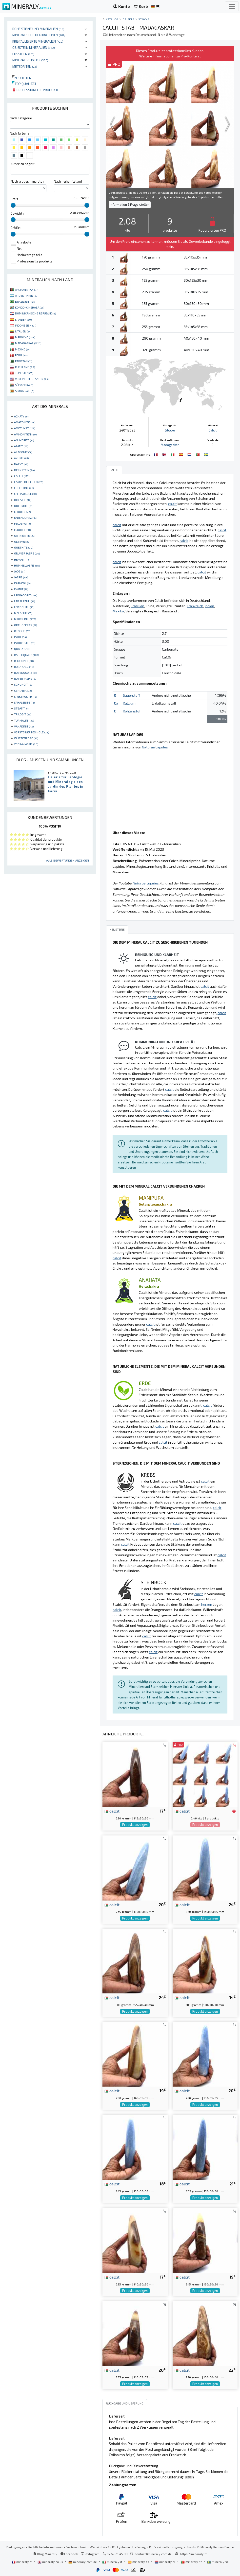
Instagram (90, 2554)
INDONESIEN (25, 325)
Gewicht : (17, 213)
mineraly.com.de (83, 2561)
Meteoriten (24, 66)
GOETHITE (23, 547)
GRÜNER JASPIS (27, 553)
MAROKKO (25, 337)
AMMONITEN (25, 434)
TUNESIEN (24, 373)
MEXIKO (22, 349)
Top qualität (24, 84)
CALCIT (21, 476)
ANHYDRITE (24, 440)
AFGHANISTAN (26, 289)
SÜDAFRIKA (24, 385)
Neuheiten (21, 78)
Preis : (15, 199)
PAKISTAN (23, 361)
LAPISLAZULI (24, 601)
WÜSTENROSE (26, 738)
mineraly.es (139, 2561)
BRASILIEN (25, 301)
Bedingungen (15, 2547)
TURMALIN (24, 720)
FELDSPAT (22, 523)
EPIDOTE (22, 511)
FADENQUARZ (25, 517)
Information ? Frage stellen (129, 205)
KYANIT (21, 589)
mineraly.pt (191, 2561)
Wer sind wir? (99, 2547)
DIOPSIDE (22, 499)
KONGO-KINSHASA (29, 307)
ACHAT (21, 416)
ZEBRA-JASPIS (26, 744)
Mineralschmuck (30, 60)
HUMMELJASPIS (27, 565)
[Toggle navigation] (232, 6)
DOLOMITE (23, 505)
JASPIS (21, 577)
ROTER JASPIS (25, 678)
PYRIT (20, 637)
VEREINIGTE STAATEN (31, 378)
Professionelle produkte (35, 90)
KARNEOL (22, 583)
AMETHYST (24, 428)
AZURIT (21, 458)
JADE (19, 571)
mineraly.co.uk (51, 2561)
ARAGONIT (23, 452)
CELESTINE (24, 487)
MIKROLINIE (25, 619)
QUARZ (21, 648)
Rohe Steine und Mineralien (38, 29)
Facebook (69, 2554)
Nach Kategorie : (21, 118)
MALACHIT (23, 613)
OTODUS (22, 631)
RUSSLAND (25, 367)
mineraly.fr (22, 2561)
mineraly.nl (165, 2561)
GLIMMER (22, 541)
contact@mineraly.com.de (153, 2554)
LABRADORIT (25, 595)
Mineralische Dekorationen (38, 35)
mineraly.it (112, 2561)
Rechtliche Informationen (45, 2547)
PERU (21, 355)
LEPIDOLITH (24, 607)
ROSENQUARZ (25, 672)
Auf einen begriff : (23, 164)
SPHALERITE (24, 702)
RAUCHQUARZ (26, 655)
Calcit (213, 430)
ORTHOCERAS (25, 625)
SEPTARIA (23, 690)
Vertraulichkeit (76, 2547)
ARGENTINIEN (26, 295)
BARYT (21, 464)
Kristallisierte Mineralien (37, 41)
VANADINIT (24, 726)
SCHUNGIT (23, 684)
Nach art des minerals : (27, 181)
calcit (112, 1810)
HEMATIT (22, 559)
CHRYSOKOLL (25, 493)
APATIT (21, 446)
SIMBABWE (24, 391)
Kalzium (129, 703)
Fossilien (23, 54)
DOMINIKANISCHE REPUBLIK (35, 313)
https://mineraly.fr (193, 2554)
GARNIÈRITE (24, 535)
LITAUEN (23, 331)
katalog (112, 19)
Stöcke (143, 19)
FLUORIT (22, 529)
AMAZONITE (24, 422)
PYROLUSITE (24, 642)
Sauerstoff (131, 695)
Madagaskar (170, 445)
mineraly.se (218, 2561)
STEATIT (21, 708)
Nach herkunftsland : (68, 181)
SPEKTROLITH (25, 696)
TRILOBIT (22, 714)
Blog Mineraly (45, 2554)
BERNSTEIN (24, 470)
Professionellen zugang (166, 2547)
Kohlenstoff (132, 711)
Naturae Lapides (155, 747)
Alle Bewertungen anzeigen (67, 860)
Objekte (128, 19)
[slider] (13, 205)
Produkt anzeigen (135, 1825)
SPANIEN (23, 319)
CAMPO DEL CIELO (28, 482)
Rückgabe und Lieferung (129, 2547)
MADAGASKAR (28, 343)
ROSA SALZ (24, 666)
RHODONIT (24, 660)
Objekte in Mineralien (33, 47)
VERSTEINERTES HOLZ (31, 732)
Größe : (16, 228)
